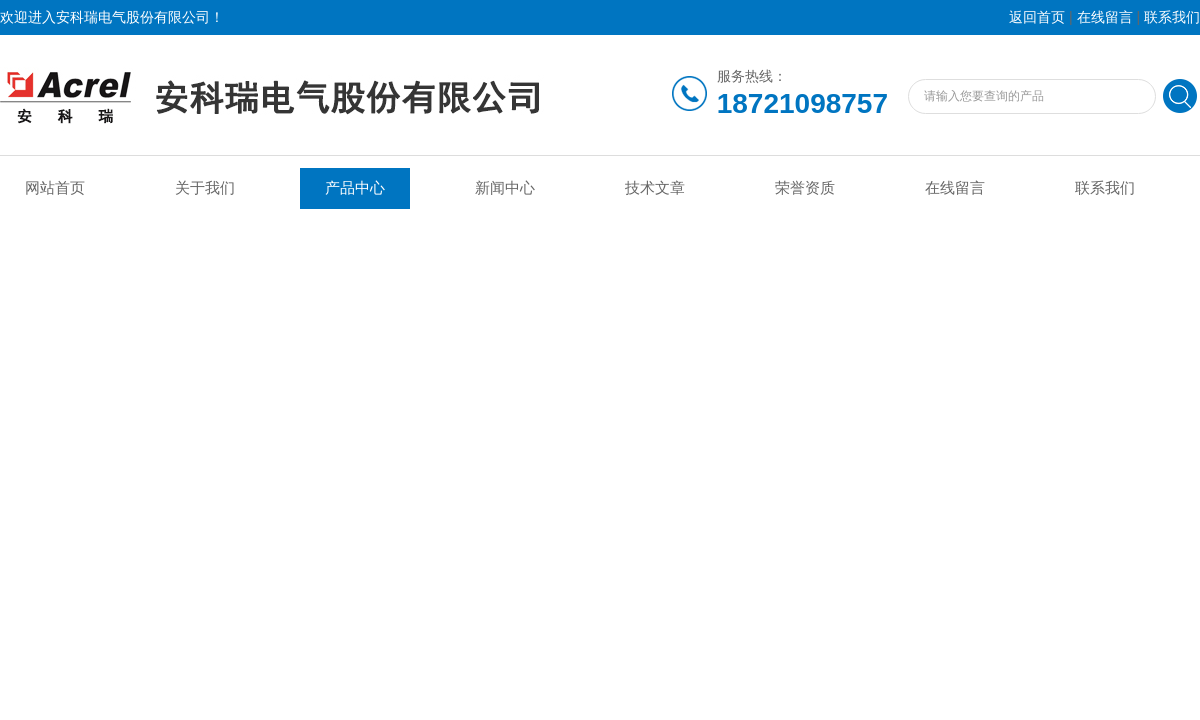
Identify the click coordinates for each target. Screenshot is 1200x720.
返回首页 (1037, 17)
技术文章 (655, 188)
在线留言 (1105, 17)
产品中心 (355, 188)
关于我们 (205, 188)
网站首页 (55, 188)
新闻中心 (505, 188)
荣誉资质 (805, 188)
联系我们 (1172, 17)
